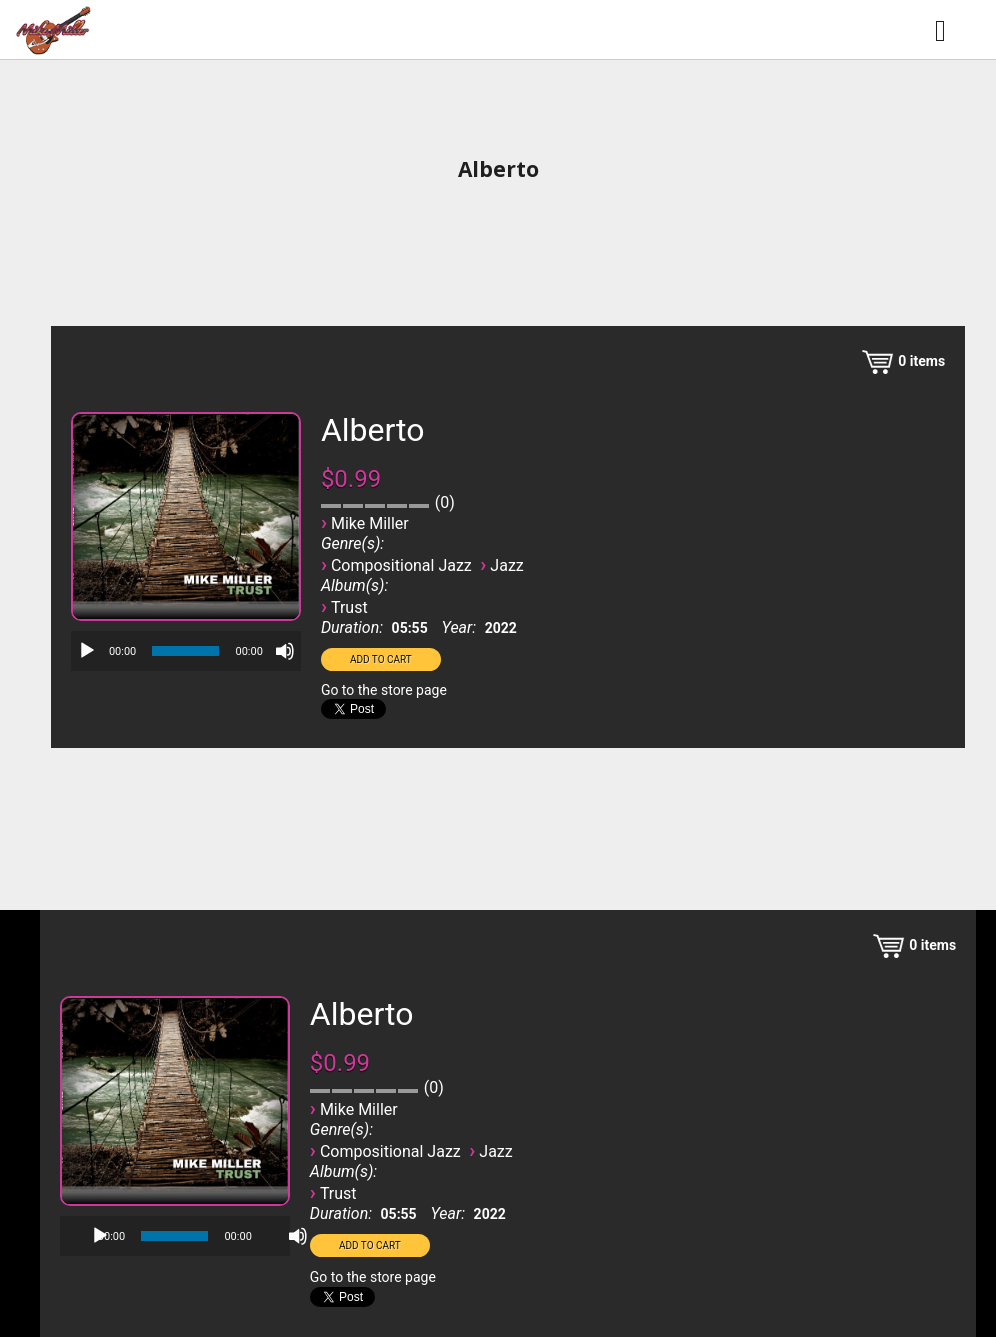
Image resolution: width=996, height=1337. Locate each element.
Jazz (506, 565)
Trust (349, 607)
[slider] (185, 651)
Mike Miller (370, 523)
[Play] (87, 651)
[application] (186, 651)
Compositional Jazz (401, 565)
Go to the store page (384, 690)
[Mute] (285, 651)
